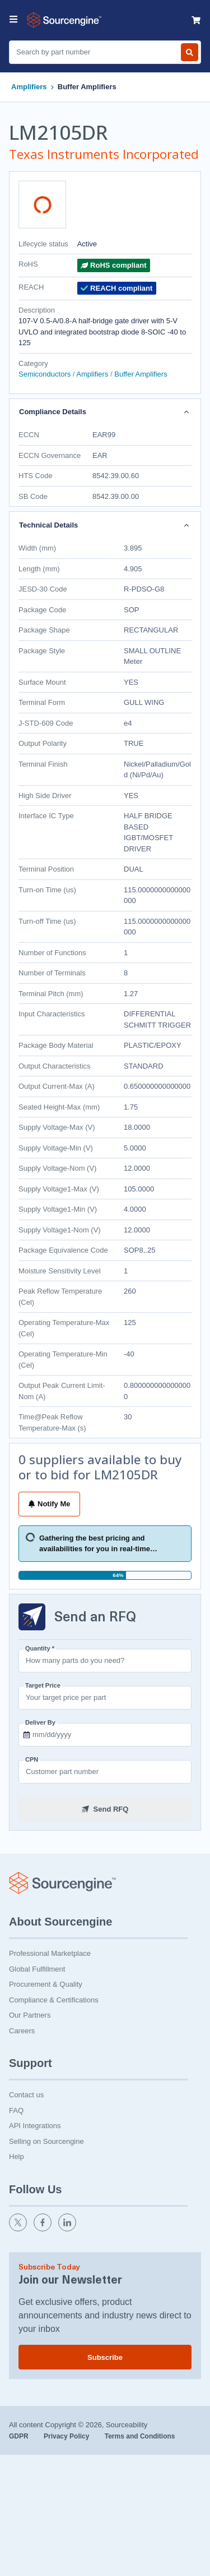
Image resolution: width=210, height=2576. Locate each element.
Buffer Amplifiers (87, 86)
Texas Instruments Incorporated (104, 154)
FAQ (16, 2110)
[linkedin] (68, 2228)
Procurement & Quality (45, 1984)
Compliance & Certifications (54, 2000)
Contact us (26, 2095)
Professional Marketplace (50, 1953)
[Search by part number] (189, 52)
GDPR (19, 2436)
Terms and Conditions (140, 2436)
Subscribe (105, 2357)
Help (16, 2156)
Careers (22, 2031)
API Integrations (35, 2125)
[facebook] (44, 2228)
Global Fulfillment (37, 1969)
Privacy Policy (67, 2436)
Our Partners (29, 2015)
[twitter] (19, 2228)
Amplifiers (29, 86)
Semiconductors (45, 374)
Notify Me (49, 1504)
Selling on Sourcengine (46, 2141)
